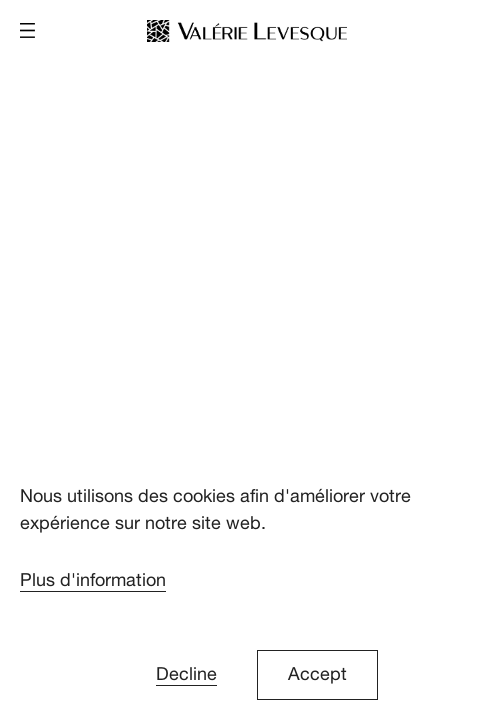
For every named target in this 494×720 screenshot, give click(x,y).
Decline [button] (186, 674)
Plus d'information (93, 580)
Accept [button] (317, 674)
